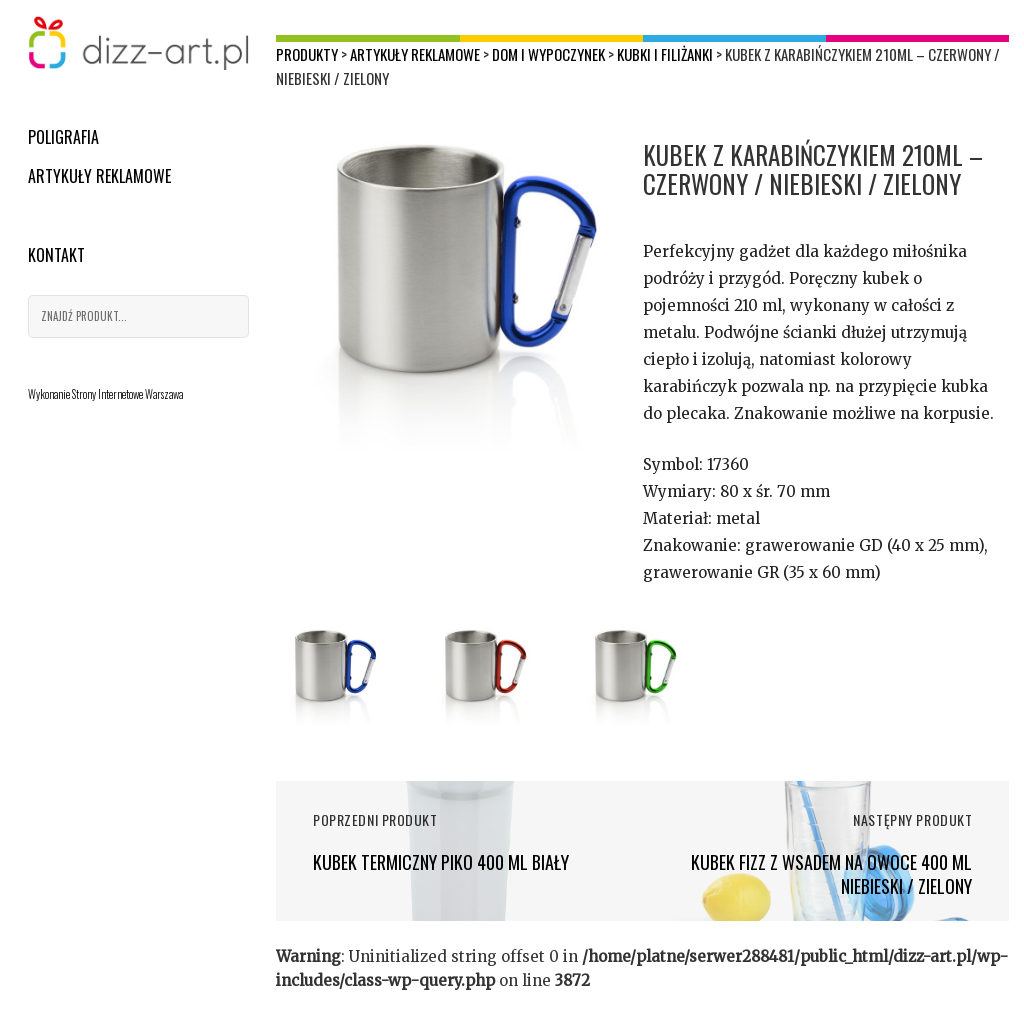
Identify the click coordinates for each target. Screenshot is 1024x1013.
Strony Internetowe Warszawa (127, 394)
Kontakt (56, 255)
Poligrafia (63, 137)
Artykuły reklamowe (99, 176)
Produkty (307, 54)
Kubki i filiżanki (665, 54)
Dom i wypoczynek (548, 54)
